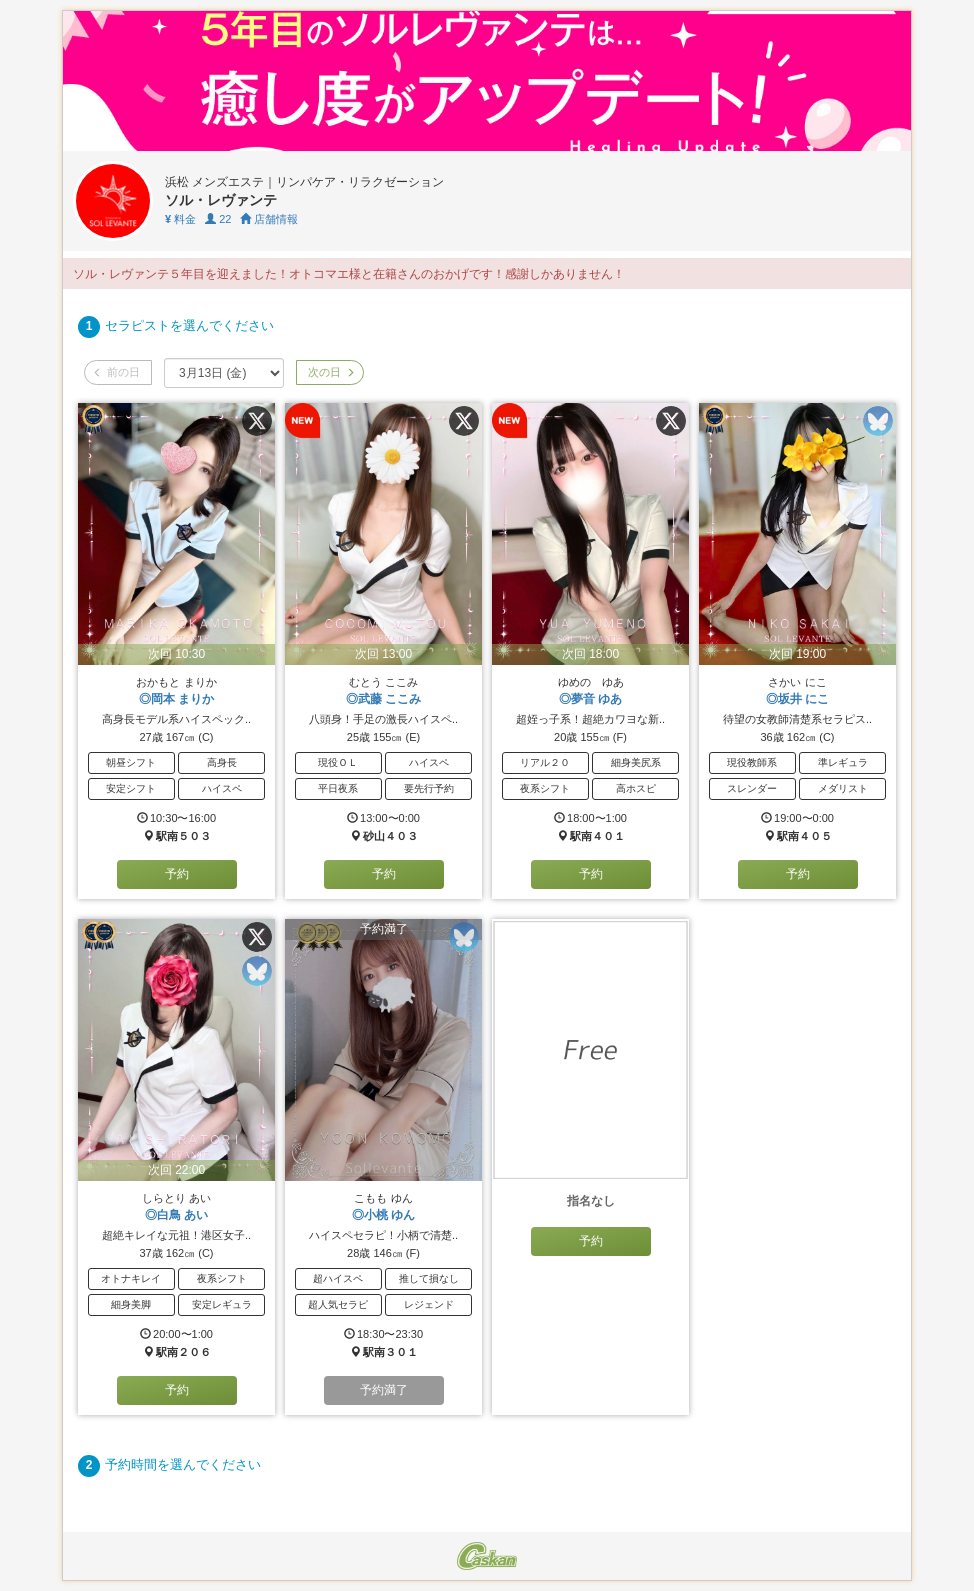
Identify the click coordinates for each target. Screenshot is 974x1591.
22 (218, 219)
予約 (177, 874)
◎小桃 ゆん (383, 1215)
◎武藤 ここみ (383, 699)
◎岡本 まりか (176, 699)
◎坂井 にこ (797, 699)
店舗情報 (269, 219)
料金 (180, 219)
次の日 (330, 372)
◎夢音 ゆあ (590, 699)
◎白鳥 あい (176, 1215)
